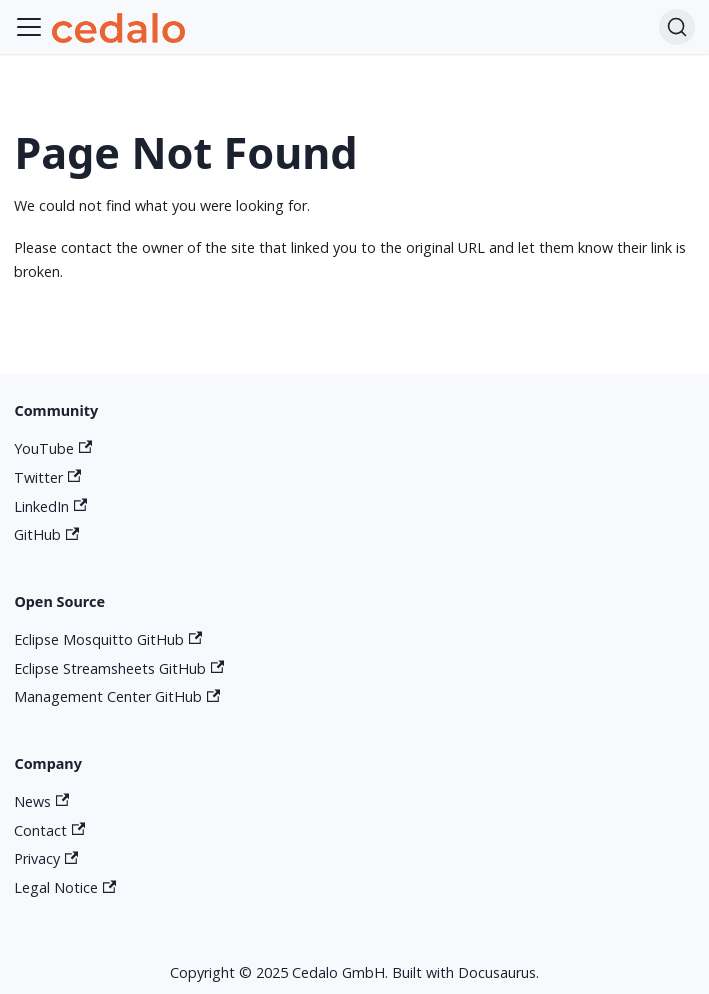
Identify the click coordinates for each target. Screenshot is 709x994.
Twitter (47, 477)
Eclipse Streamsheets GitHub (119, 668)
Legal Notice (65, 887)
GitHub (46, 534)
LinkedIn (50, 506)
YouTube (53, 448)
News (41, 801)
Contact (49, 830)
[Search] (677, 27)
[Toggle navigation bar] (29, 27)
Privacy (46, 858)
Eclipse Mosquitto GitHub (108, 639)
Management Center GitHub (117, 696)
